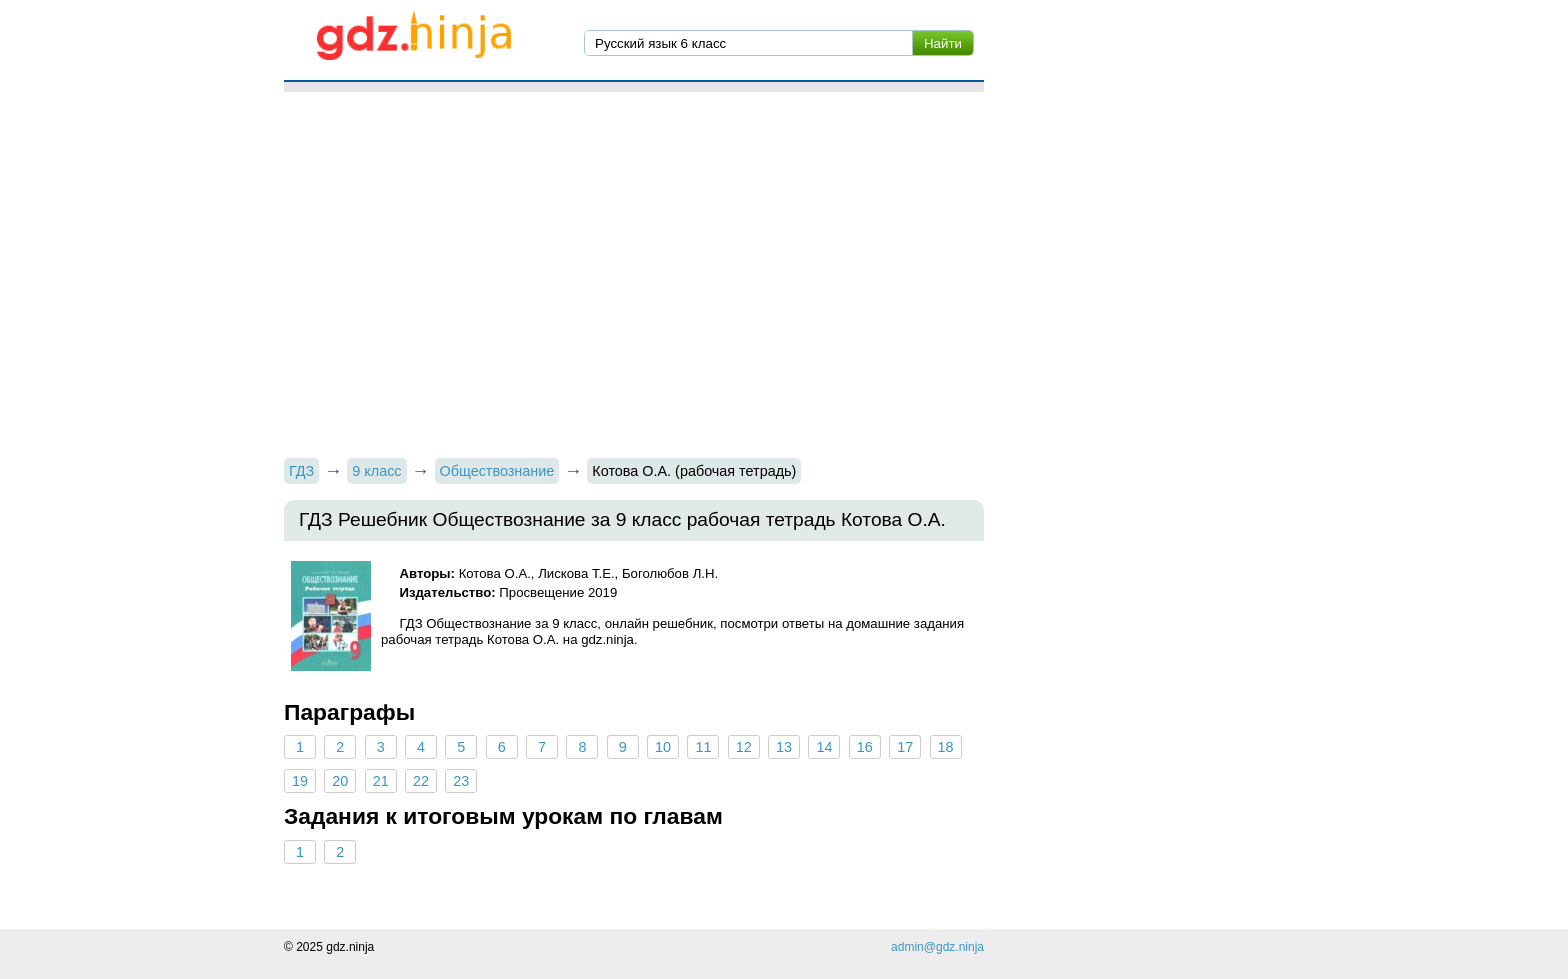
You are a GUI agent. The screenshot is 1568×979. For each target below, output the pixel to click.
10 (663, 747)
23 (461, 781)
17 (905, 747)
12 (744, 747)
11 (703, 747)
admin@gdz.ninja (937, 947)
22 (421, 781)
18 (945, 747)
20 (340, 781)
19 (300, 781)
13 (784, 747)
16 (865, 747)
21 (381, 781)
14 (824, 747)
